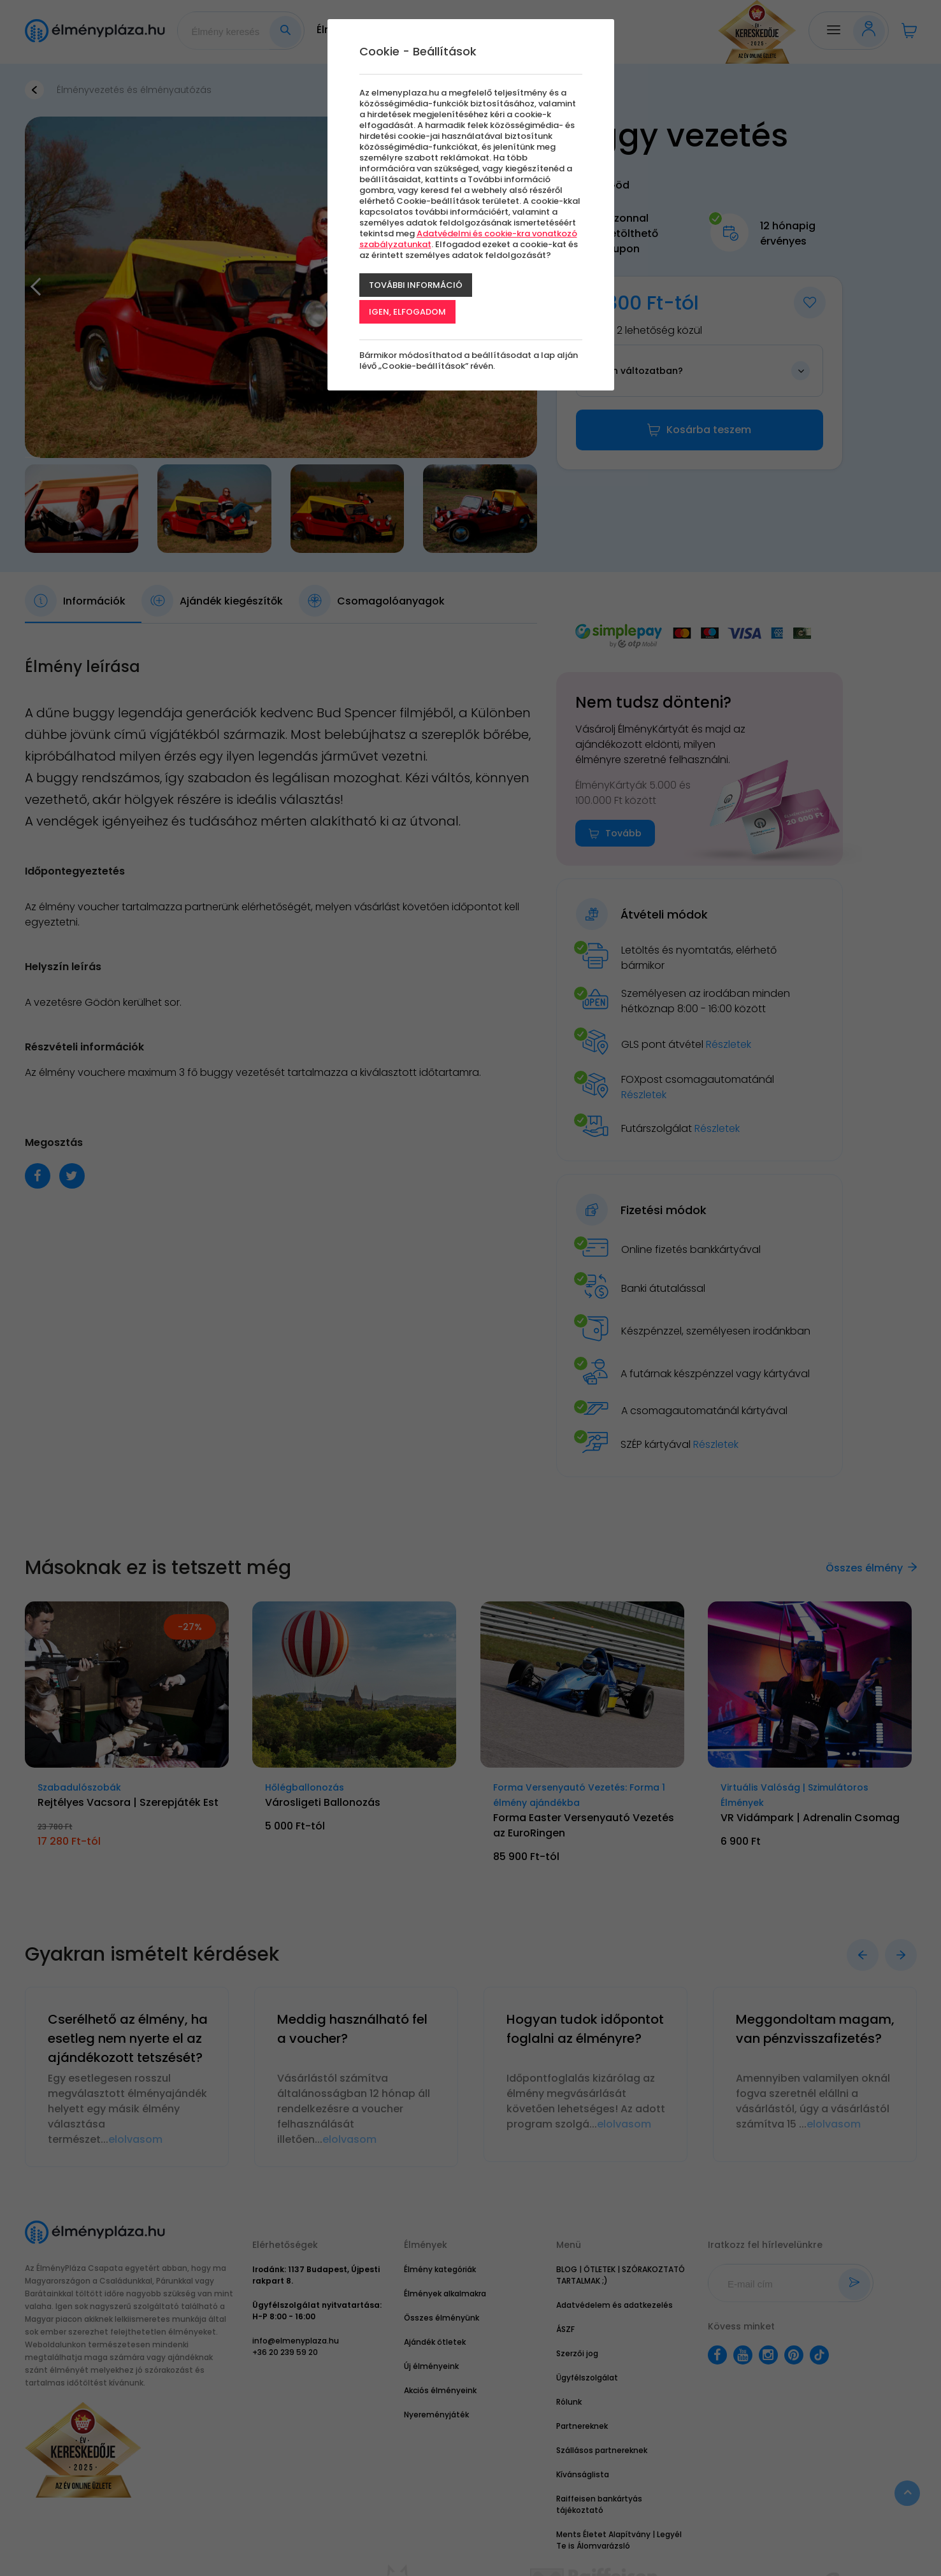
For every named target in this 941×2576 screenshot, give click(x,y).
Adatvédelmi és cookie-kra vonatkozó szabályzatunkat (468, 238)
